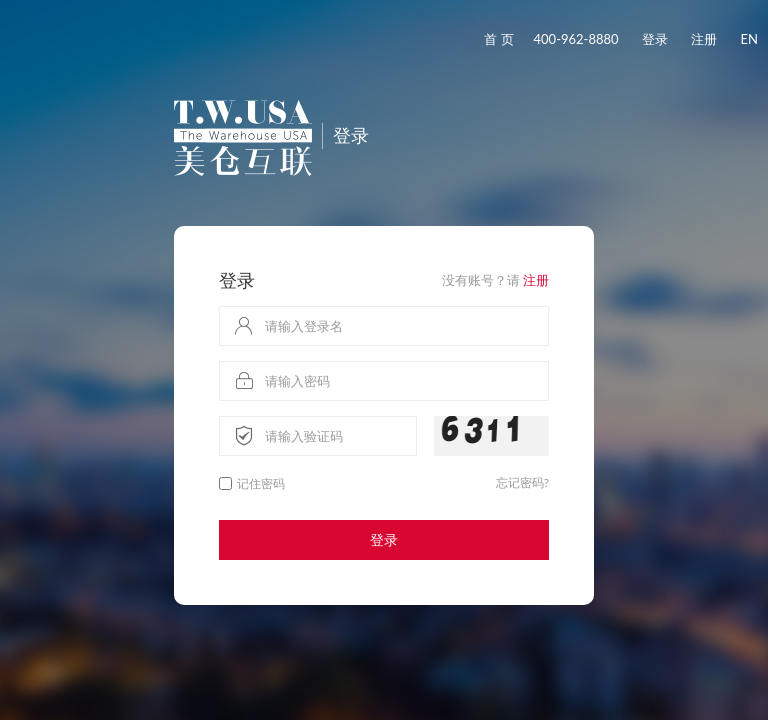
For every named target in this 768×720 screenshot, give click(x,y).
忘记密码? (522, 482)
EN (749, 39)
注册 (704, 39)
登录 (655, 39)
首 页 (498, 39)
